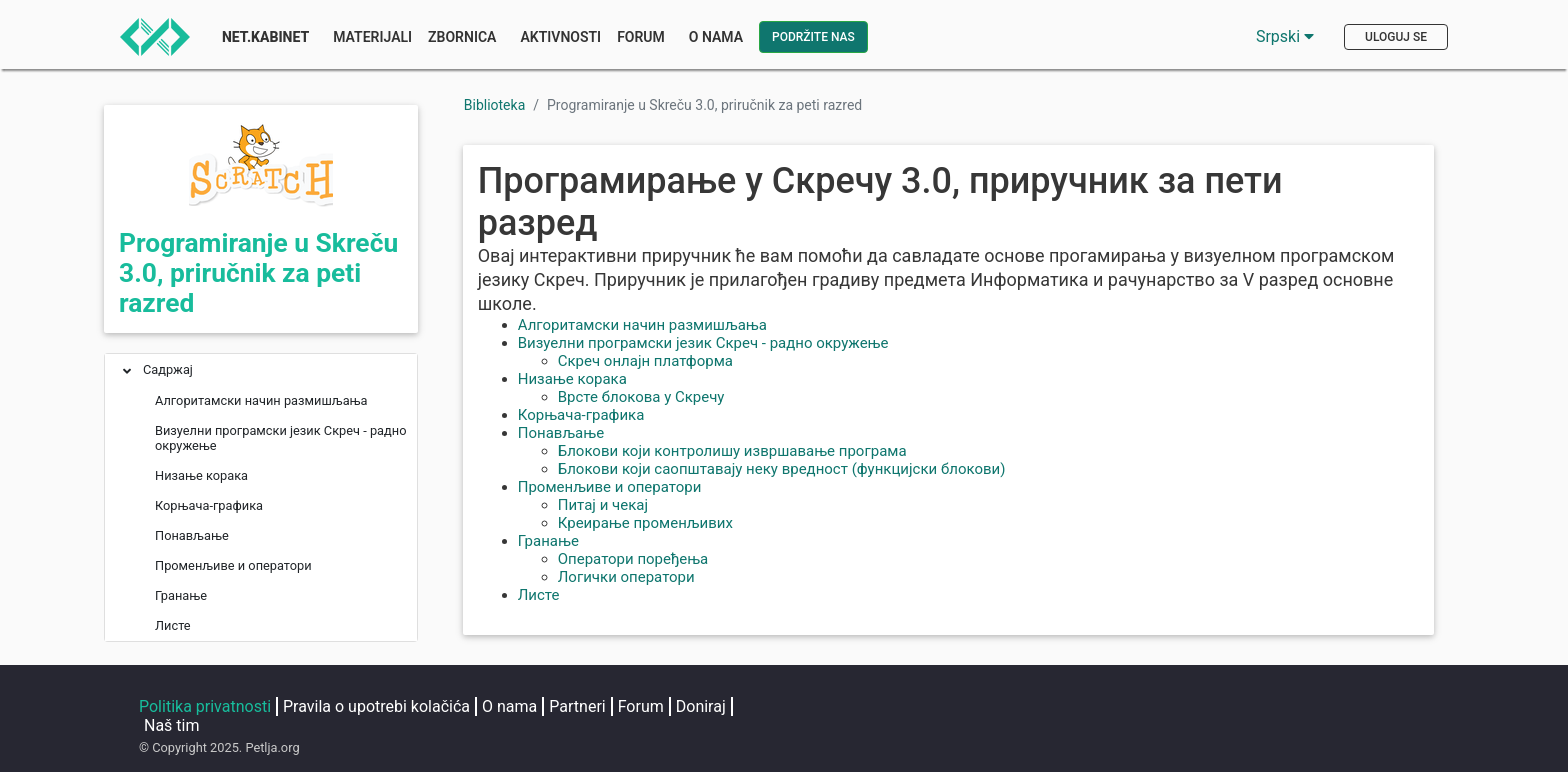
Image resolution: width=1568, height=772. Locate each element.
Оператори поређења (633, 559)
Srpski (1285, 36)
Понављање (561, 433)
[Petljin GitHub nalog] (1175, 708)
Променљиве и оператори (610, 487)
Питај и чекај (603, 505)
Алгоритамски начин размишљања (642, 325)
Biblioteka (495, 105)
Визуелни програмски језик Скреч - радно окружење (703, 343)
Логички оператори (626, 577)
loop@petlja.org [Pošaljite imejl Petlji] (1349, 737)
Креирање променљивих (645, 523)
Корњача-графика (581, 415)
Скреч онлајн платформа (645, 361)
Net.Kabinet (265, 37)
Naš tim (172, 725)
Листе (539, 595)
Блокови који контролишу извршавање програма (732, 451)
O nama (509, 706)
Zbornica (462, 37)
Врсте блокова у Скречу (641, 397)
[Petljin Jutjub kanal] (1103, 708)
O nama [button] (716, 37)
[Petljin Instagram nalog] (947, 708)
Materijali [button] (372, 37)
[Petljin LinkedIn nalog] (1027, 708)
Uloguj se (1396, 37)
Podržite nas (813, 37)
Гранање (548, 541)
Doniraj (701, 706)
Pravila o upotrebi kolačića (376, 706)
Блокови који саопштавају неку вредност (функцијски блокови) (782, 469)
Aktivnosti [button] (560, 37)
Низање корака (572, 379)
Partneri (577, 706)
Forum (641, 37)
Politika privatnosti (205, 706)
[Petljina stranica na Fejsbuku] (867, 708)
